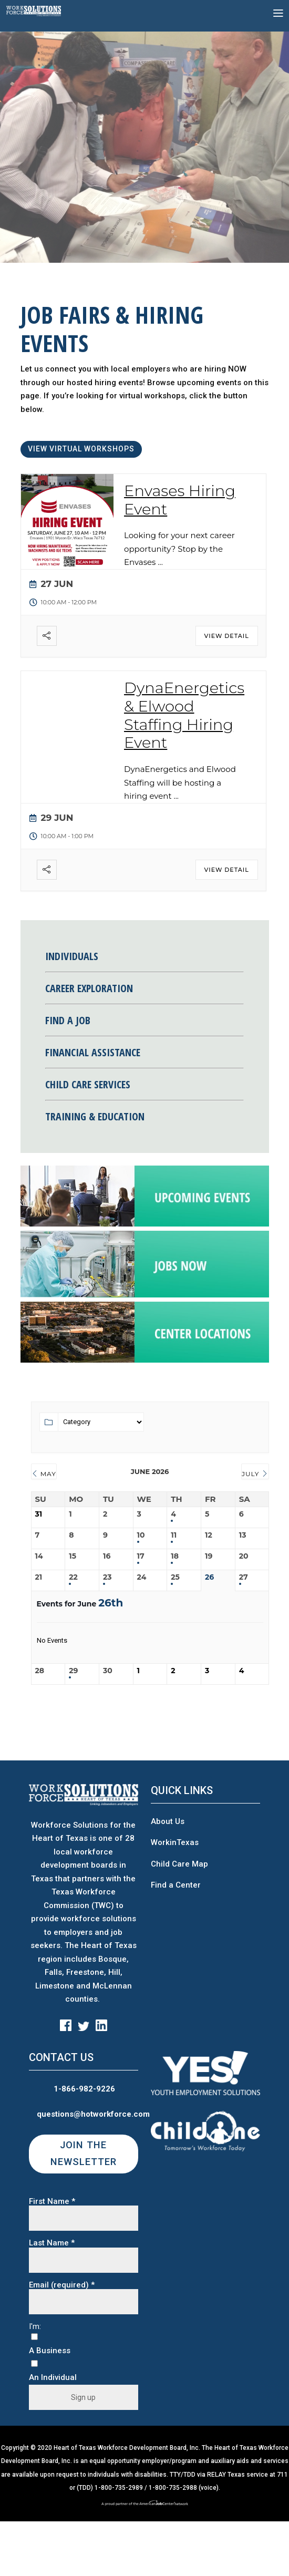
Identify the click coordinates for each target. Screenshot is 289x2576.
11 (174, 1535)
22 (73, 1577)
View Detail (226, 636)
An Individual (53, 2377)
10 (141, 1535)
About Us (167, 1821)
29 (73, 1670)
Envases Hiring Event (179, 499)
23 (107, 1577)
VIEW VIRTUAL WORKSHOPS (81, 449)
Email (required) (62, 2285)
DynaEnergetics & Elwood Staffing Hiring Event (184, 714)
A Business (49, 2350)
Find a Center (176, 1885)
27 (243, 1577)
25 (175, 1577)
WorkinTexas (175, 1842)
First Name (52, 2201)
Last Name (52, 2243)
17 (141, 1556)
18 (175, 1556)
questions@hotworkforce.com (93, 2114)
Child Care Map (179, 1864)
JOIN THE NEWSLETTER (83, 2153)
